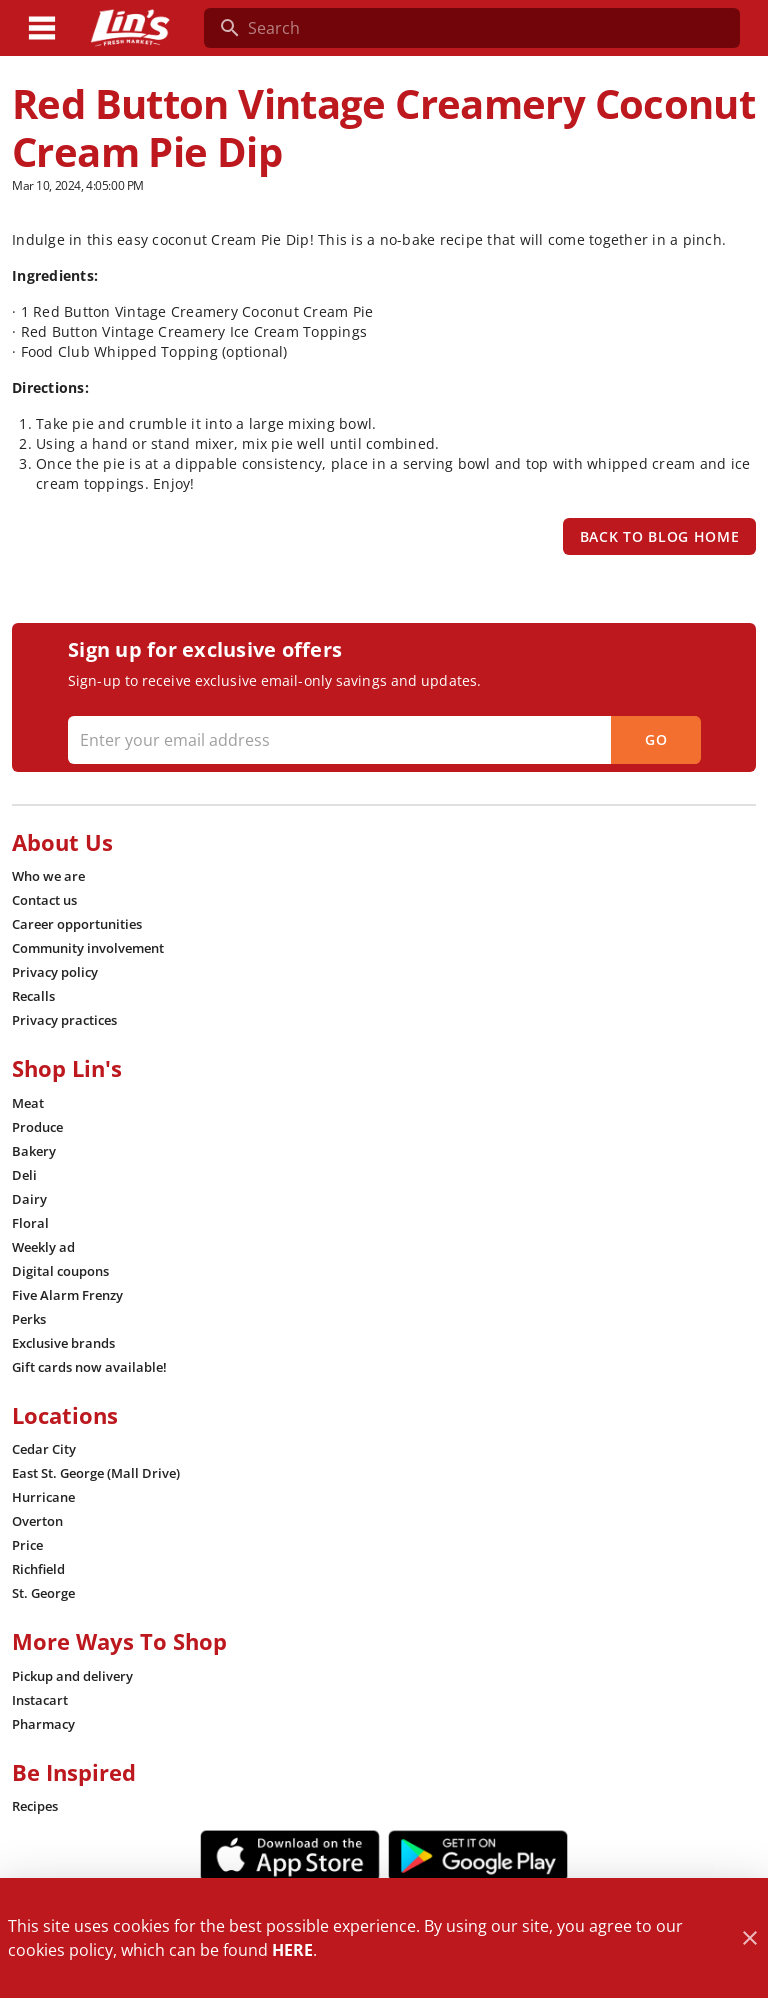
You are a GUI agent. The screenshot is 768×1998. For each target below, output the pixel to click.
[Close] (749, 1938)
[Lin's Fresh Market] (130, 28)
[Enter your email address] (382, 740)
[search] (486, 28)
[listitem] (48, 876)
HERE (292, 1950)
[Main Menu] (42, 28)
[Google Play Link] (478, 1856)
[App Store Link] (290, 1856)
